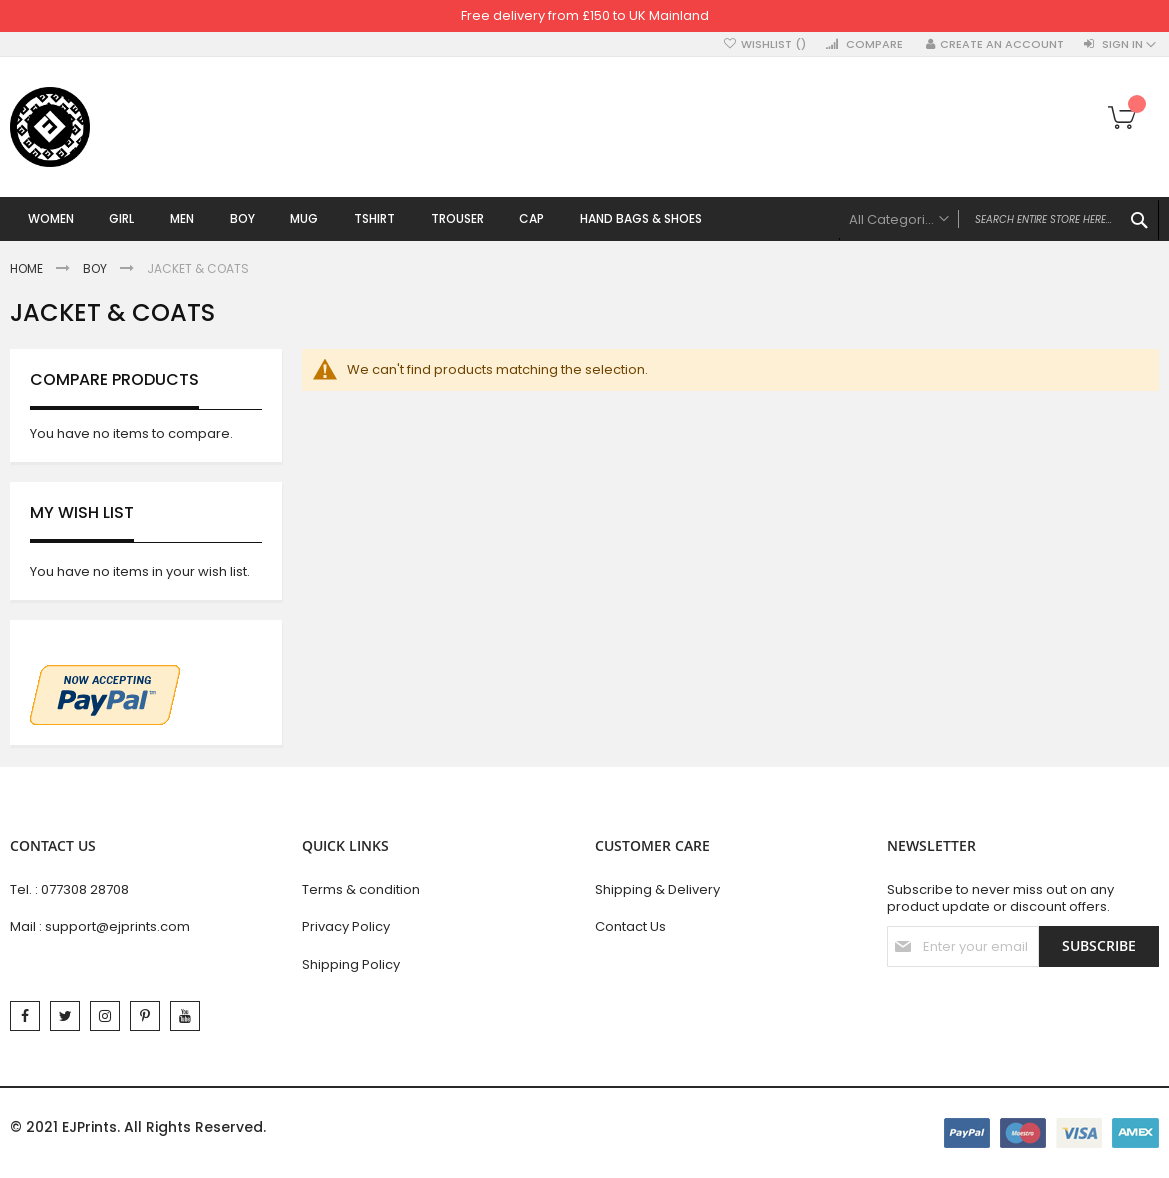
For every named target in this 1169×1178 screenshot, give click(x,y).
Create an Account (1002, 44)
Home (28, 270)
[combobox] (999, 220)
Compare (874, 44)
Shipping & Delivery (657, 889)
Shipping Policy (351, 964)
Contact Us (630, 927)
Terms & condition (361, 889)
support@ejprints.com (117, 927)
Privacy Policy (346, 927)
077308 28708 (85, 889)
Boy (96, 270)
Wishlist (773, 44)
